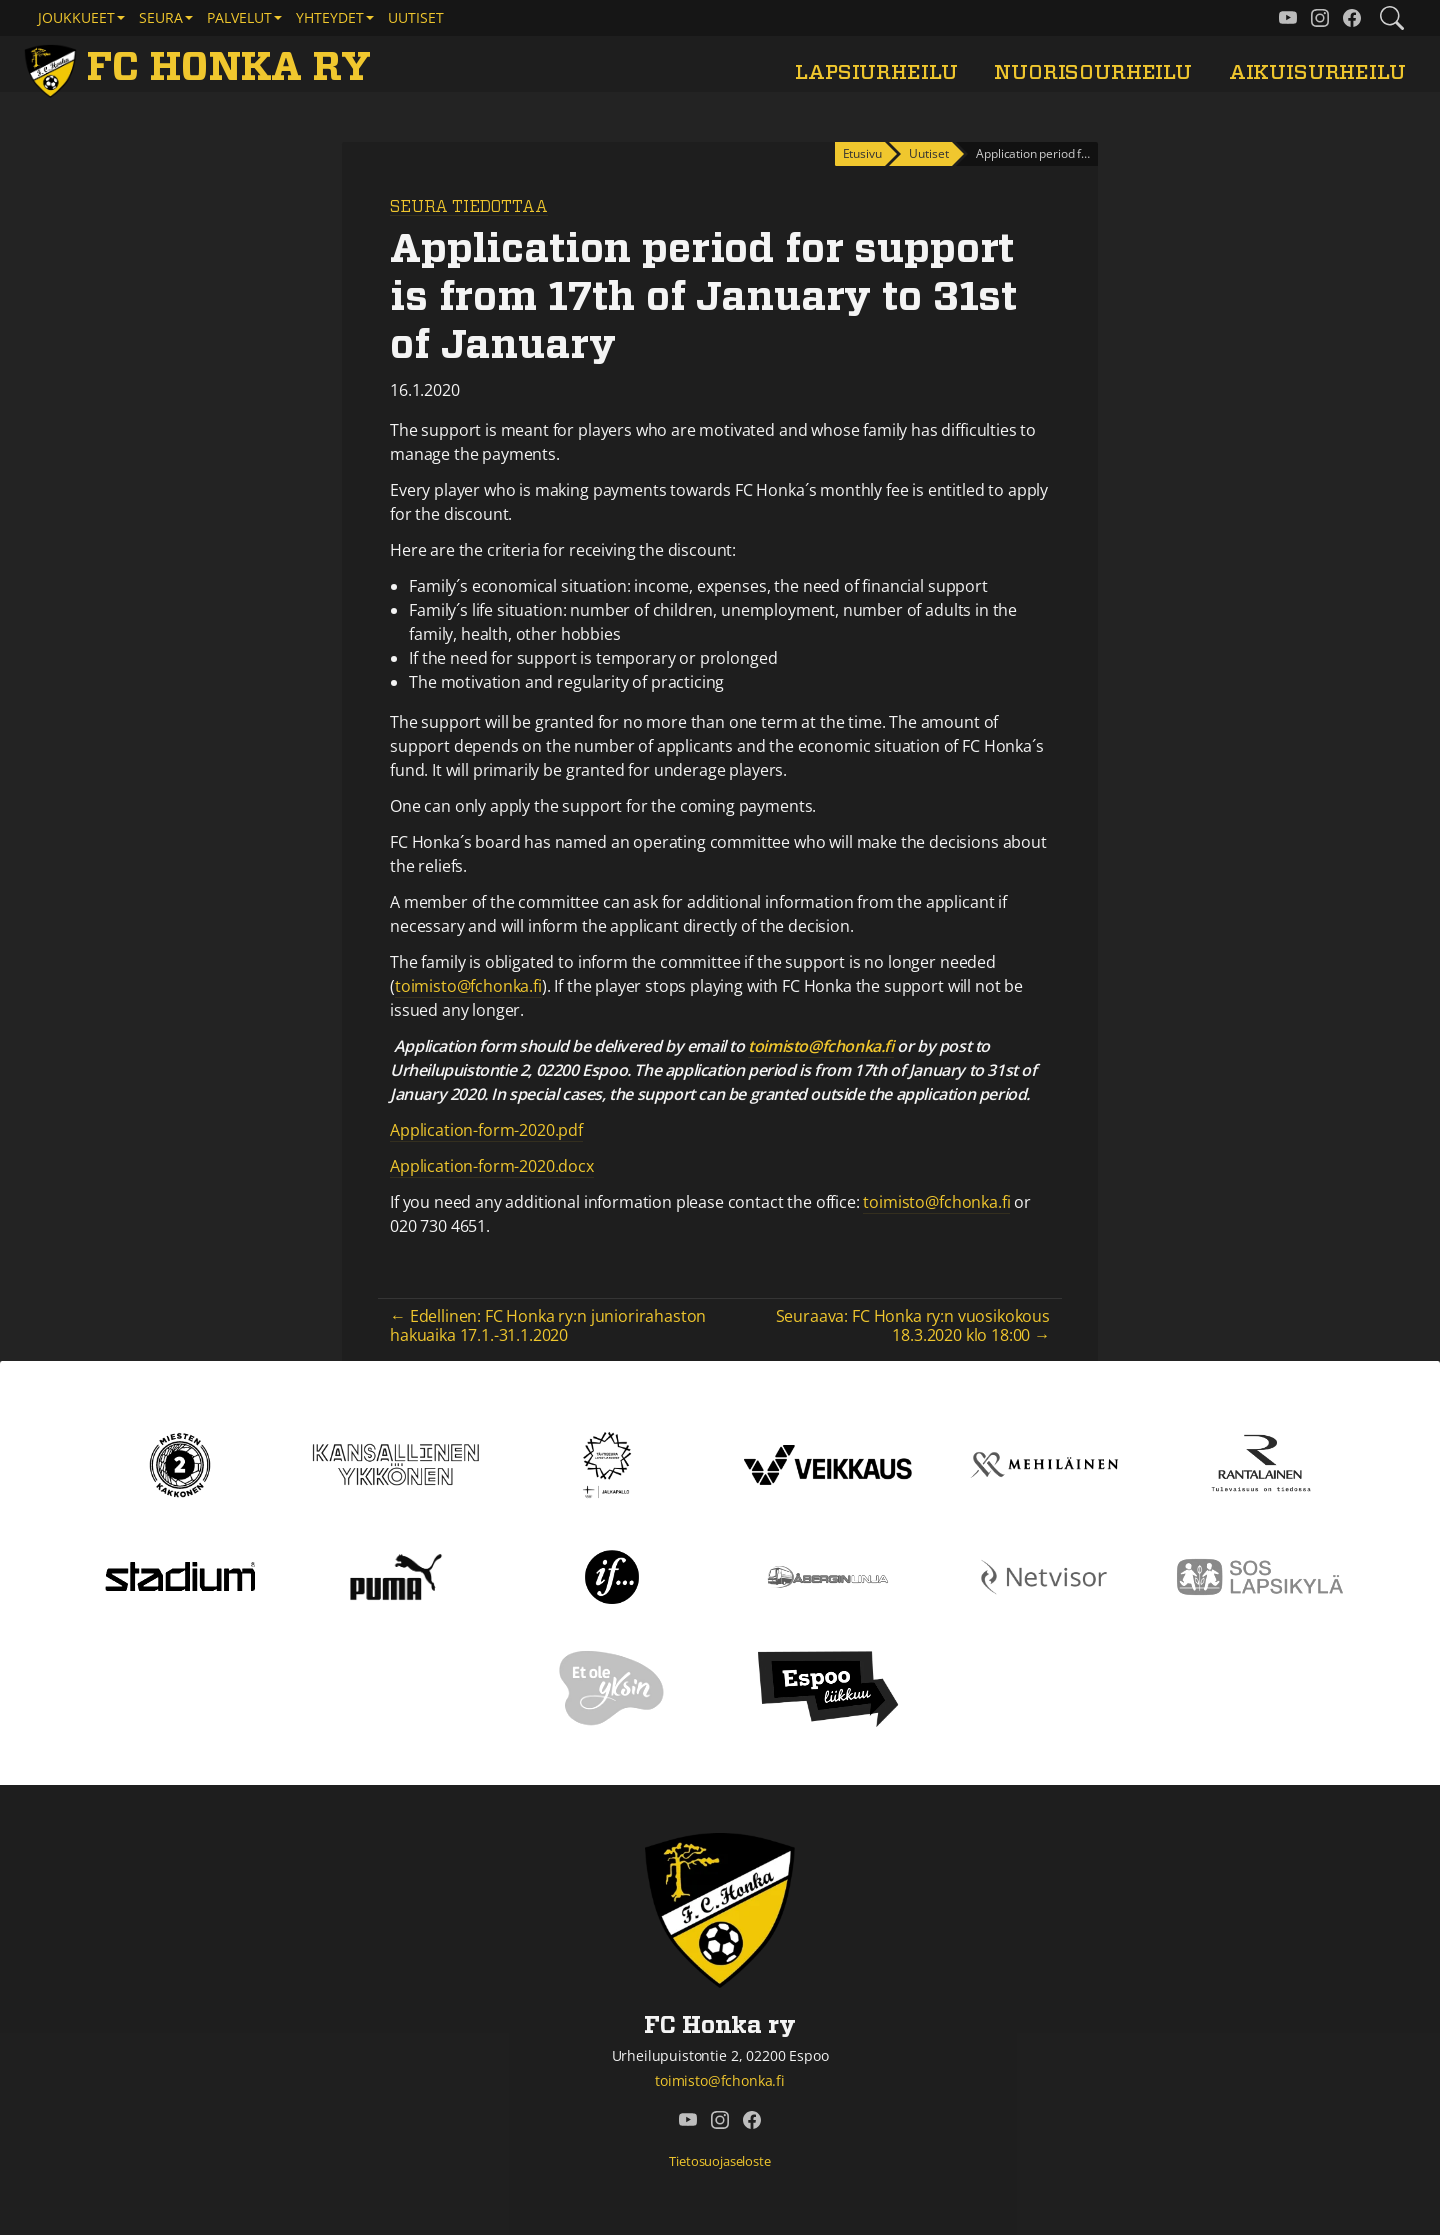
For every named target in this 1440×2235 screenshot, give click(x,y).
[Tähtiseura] (611, 1463)
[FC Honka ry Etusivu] (201, 68)
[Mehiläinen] (1044, 1463)
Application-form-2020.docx (492, 1166)
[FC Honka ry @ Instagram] (1320, 18)
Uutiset (416, 17)
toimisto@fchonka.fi (468, 986)
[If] (612, 1575)
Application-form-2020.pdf (486, 1130)
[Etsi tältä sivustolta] (1392, 18)
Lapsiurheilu (876, 72)
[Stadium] (180, 1575)
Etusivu (862, 153)
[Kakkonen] (180, 1463)
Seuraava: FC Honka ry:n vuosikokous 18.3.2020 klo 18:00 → (913, 1325)
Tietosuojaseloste (719, 2161)
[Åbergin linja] (827, 1575)
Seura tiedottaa (469, 207)
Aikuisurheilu (1317, 72)
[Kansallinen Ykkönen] (396, 1463)
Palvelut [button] (239, 17)
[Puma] (396, 1575)
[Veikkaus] (828, 1463)
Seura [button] (161, 17)
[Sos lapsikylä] (1260, 1575)
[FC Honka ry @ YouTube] (1288, 18)
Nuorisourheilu (1093, 72)
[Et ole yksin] (612, 1687)
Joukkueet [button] (76, 17)
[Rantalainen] (1260, 1463)
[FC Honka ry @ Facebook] (1352, 18)
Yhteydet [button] (330, 17)
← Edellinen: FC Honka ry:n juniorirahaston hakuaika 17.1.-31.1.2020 (548, 1325)
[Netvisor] (1044, 1575)
